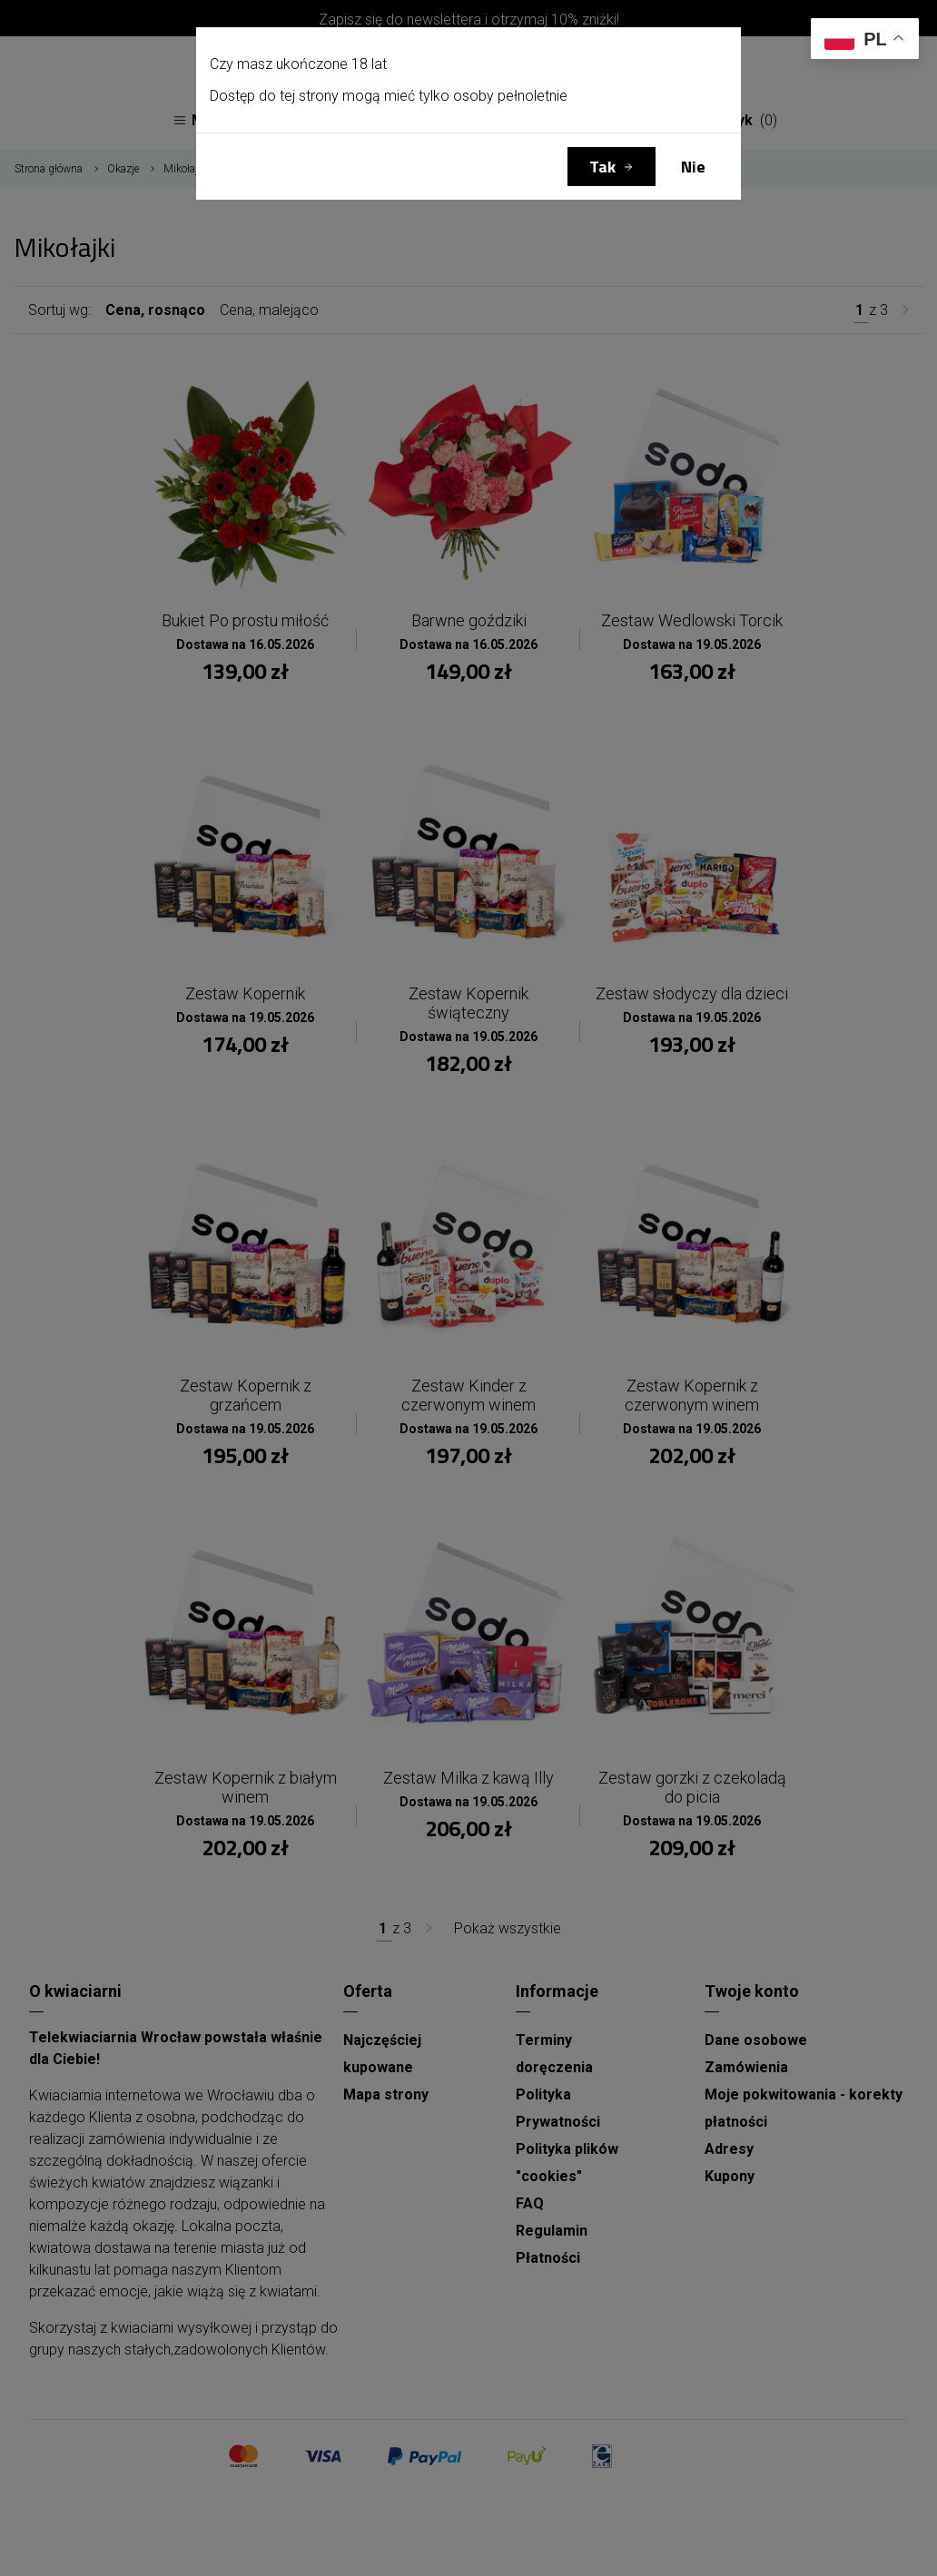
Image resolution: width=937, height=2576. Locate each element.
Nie (693, 166)
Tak (602, 166)
